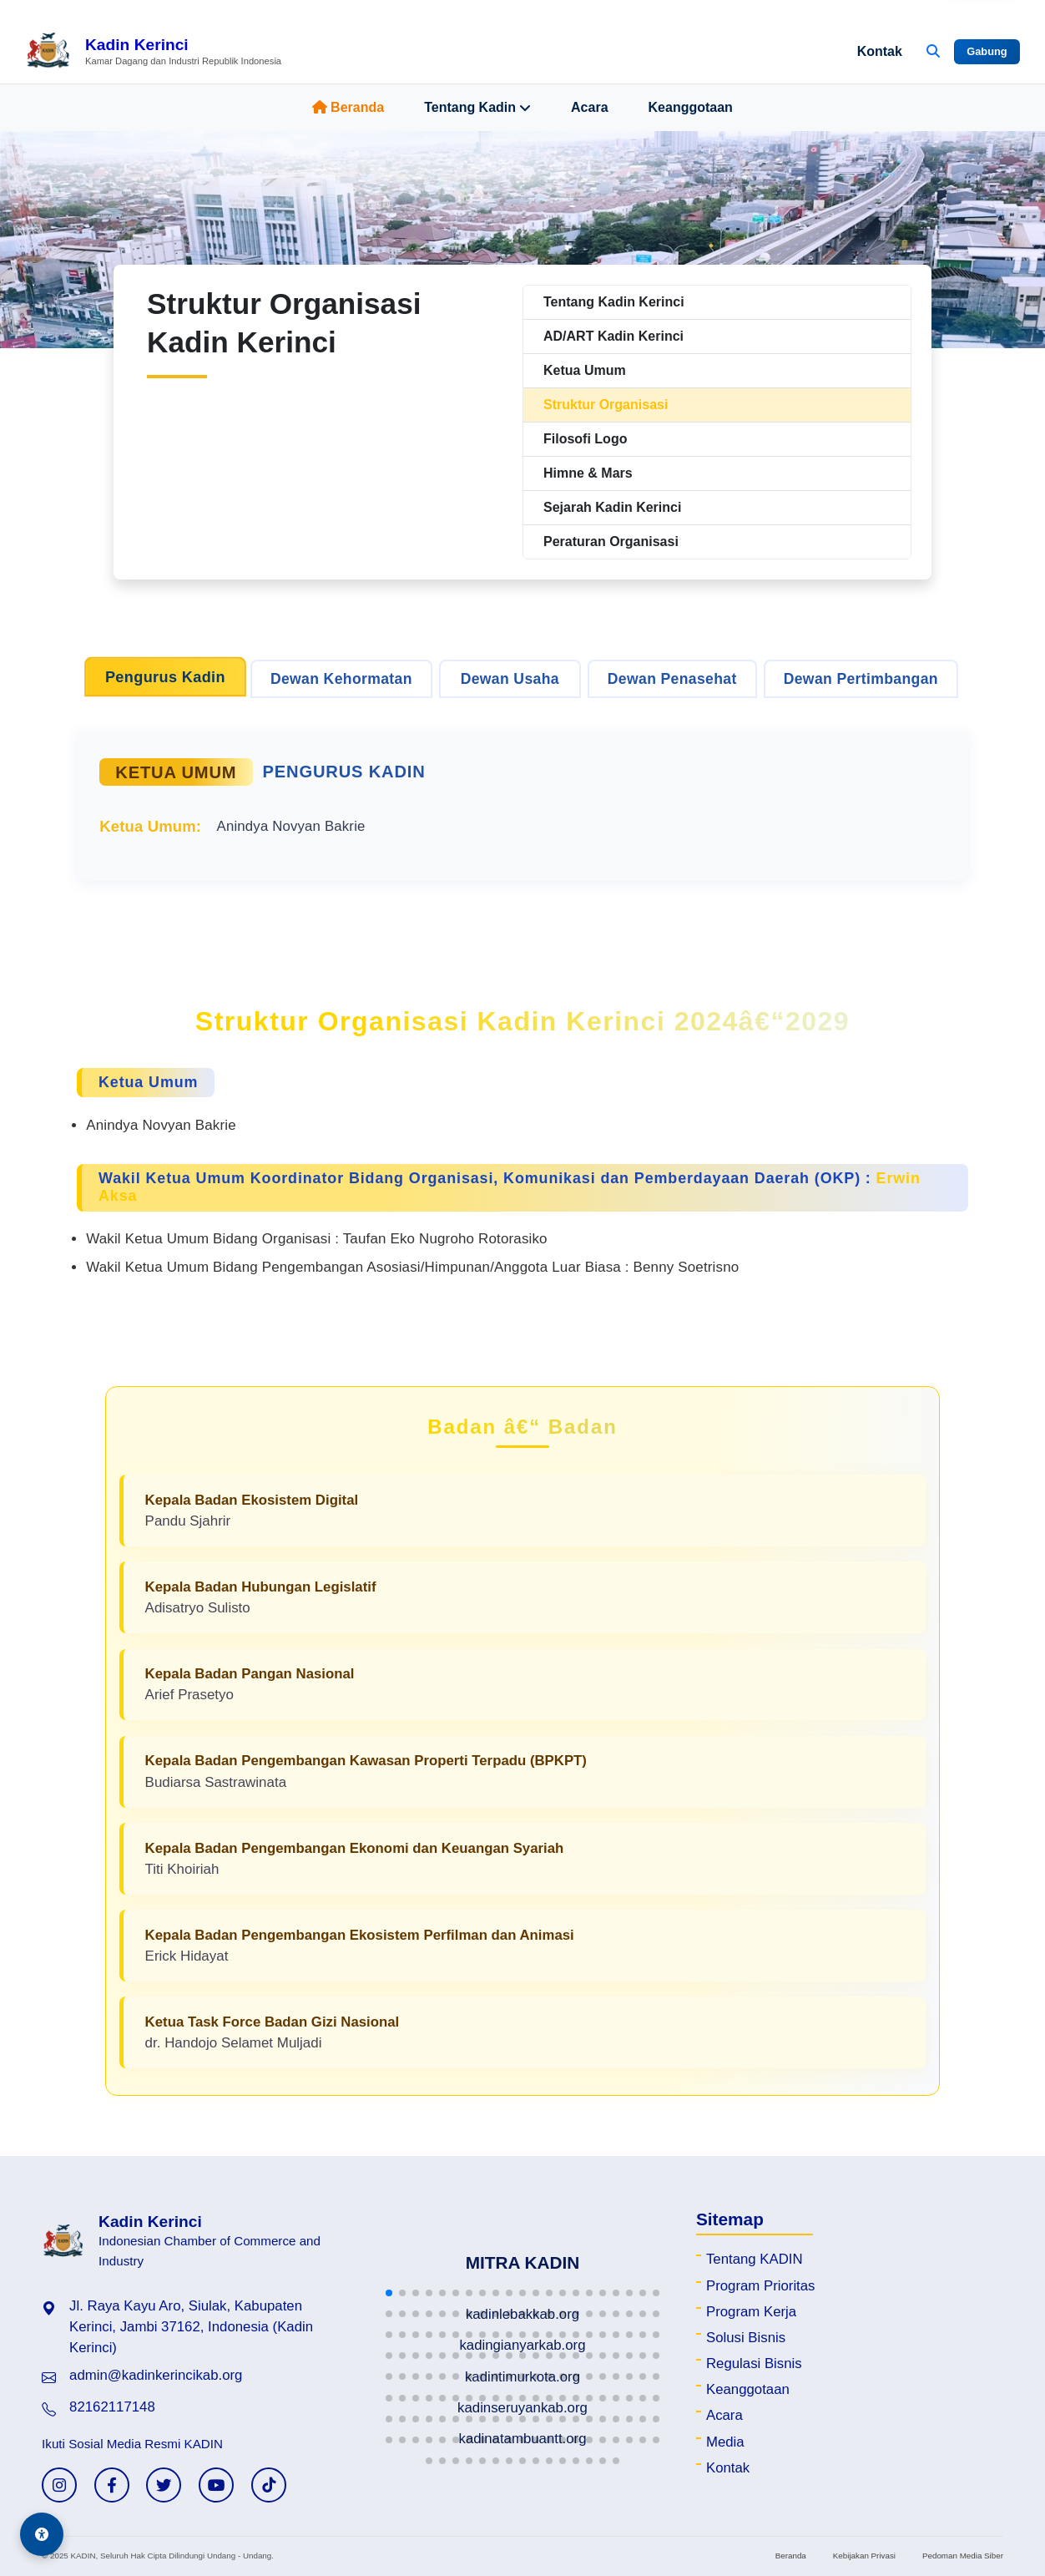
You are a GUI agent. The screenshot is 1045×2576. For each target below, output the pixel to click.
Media (725, 2442)
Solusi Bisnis (745, 2338)
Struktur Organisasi (605, 404)
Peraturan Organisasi (611, 541)
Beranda (348, 107)
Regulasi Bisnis (754, 2363)
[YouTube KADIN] (216, 2485)
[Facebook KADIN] (111, 2485)
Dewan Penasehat (672, 679)
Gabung (987, 51)
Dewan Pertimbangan (861, 679)
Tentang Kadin (477, 107)
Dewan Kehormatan (341, 679)
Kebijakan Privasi (864, 2555)
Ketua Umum (584, 370)
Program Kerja (751, 2312)
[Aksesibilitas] (41, 2534)
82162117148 (112, 2407)
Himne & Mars (588, 473)
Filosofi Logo (585, 439)
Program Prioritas (760, 2286)
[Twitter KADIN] (163, 2485)
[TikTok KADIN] (268, 2485)
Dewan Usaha (510, 679)
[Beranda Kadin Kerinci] (153, 51)
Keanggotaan (691, 107)
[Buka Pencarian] (933, 52)
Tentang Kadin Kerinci (613, 302)
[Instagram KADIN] (59, 2485)
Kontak (879, 51)
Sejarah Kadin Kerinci (612, 507)
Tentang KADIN (754, 2259)
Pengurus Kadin (165, 677)
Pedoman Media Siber (962, 2555)
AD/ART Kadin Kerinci (613, 336)
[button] (389, 2293)
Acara (589, 107)
